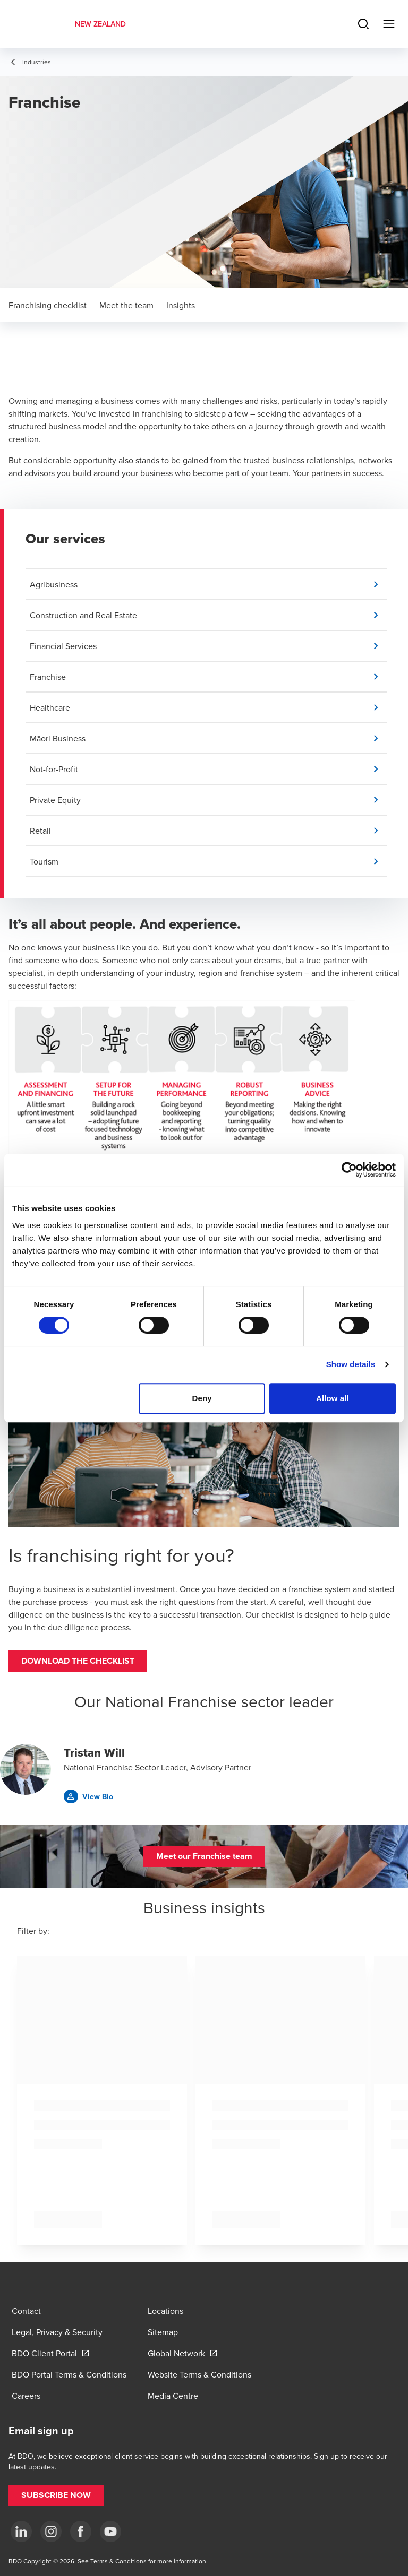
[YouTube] (110, 2531)
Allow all (332, 1398)
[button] (208, 584)
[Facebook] (81, 2531)
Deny (202, 1398)
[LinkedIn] (21, 2531)
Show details (351, 1364)
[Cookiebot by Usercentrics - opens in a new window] (349, 1170)
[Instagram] (51, 2531)
